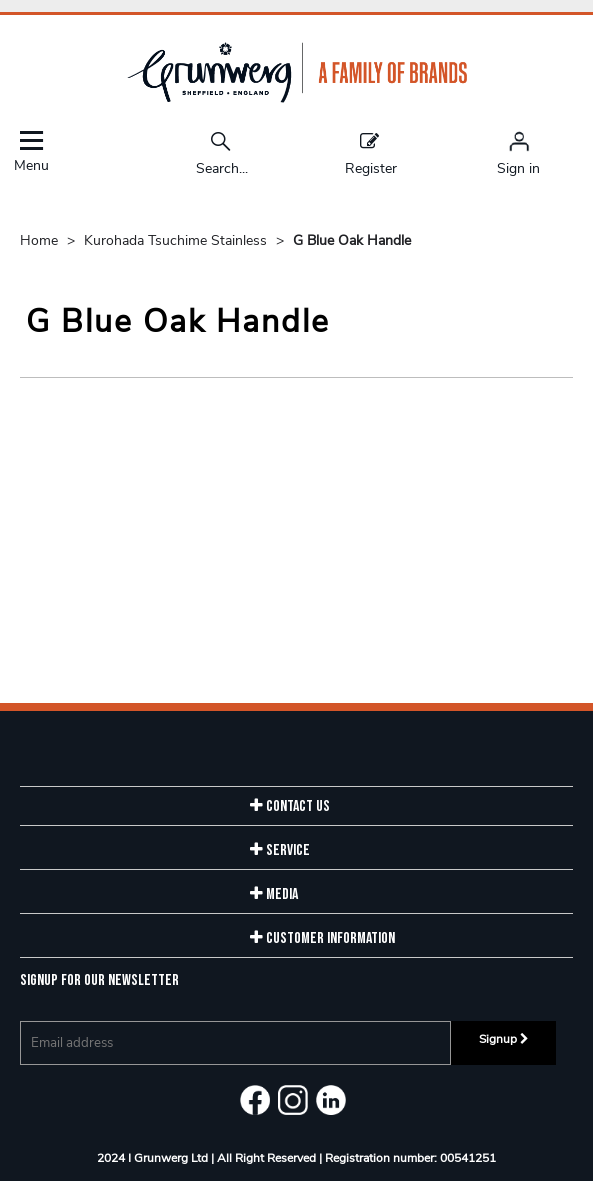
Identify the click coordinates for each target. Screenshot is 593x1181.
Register (371, 153)
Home (41, 240)
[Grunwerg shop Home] (297, 98)
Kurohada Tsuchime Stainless (177, 240)
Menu (31, 151)
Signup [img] (504, 1039)
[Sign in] (518, 153)
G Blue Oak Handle (352, 240)
